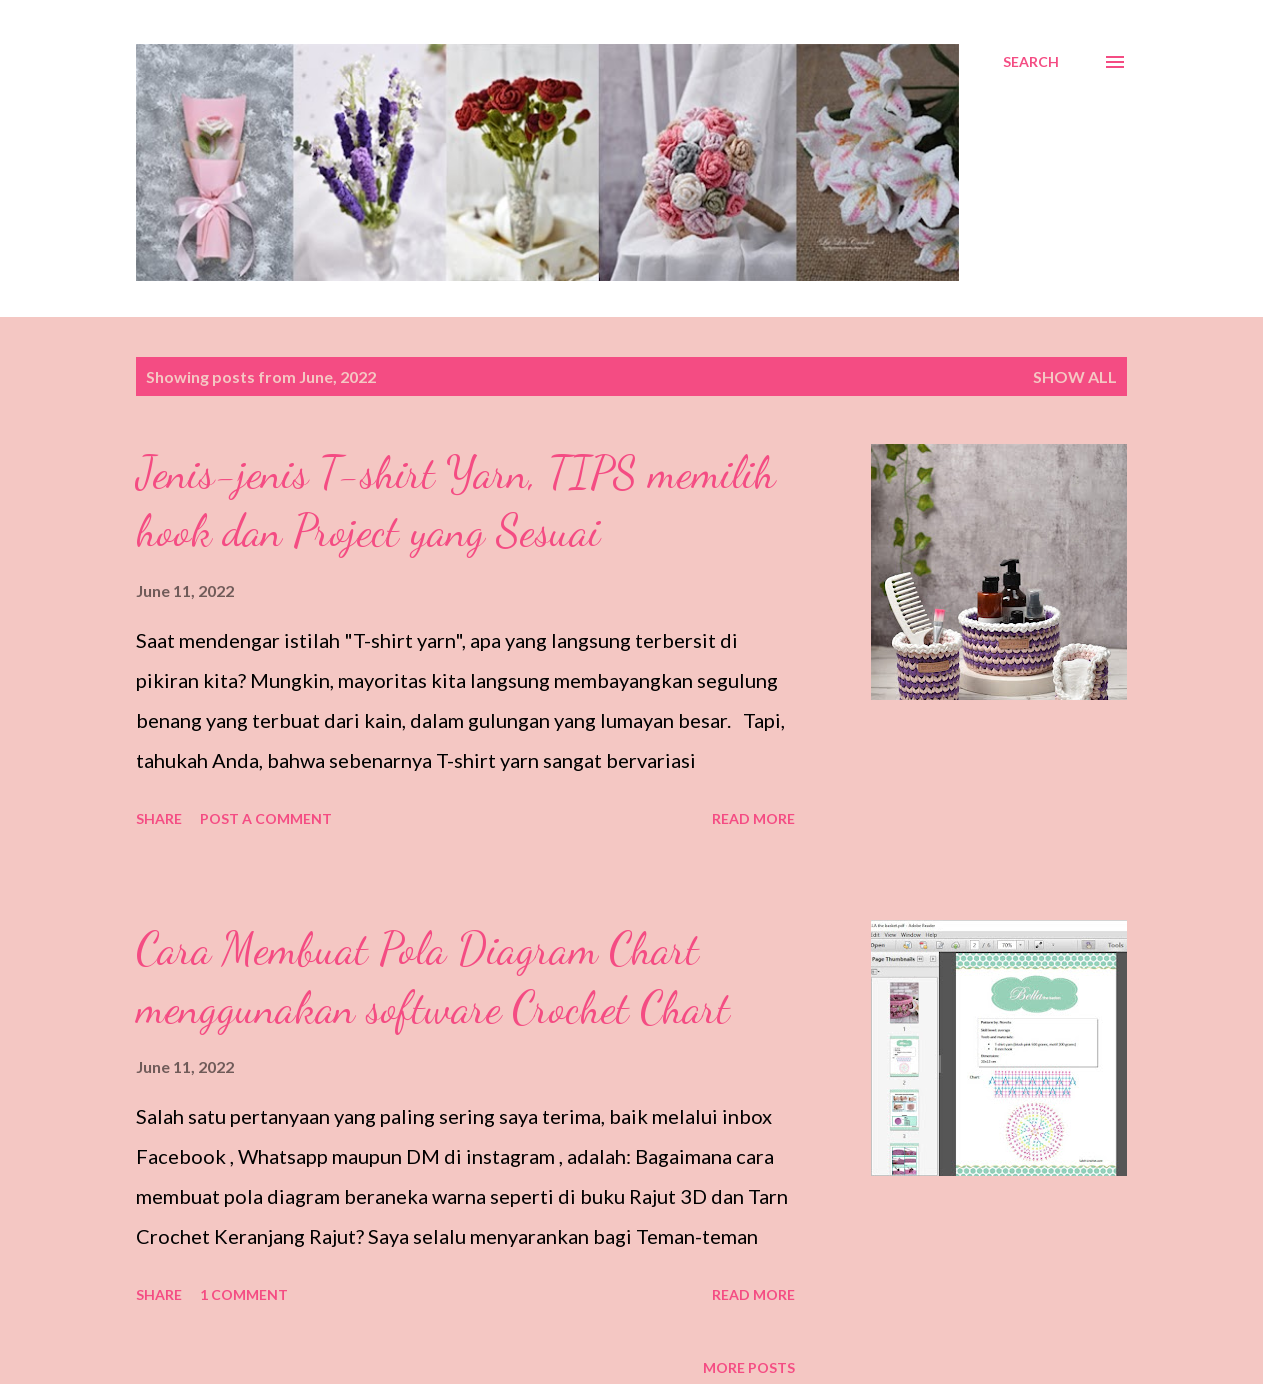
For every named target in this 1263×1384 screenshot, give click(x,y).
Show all (1075, 376)
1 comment (244, 1294)
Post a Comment (266, 818)
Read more (753, 818)
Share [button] (159, 818)
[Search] (1031, 62)
